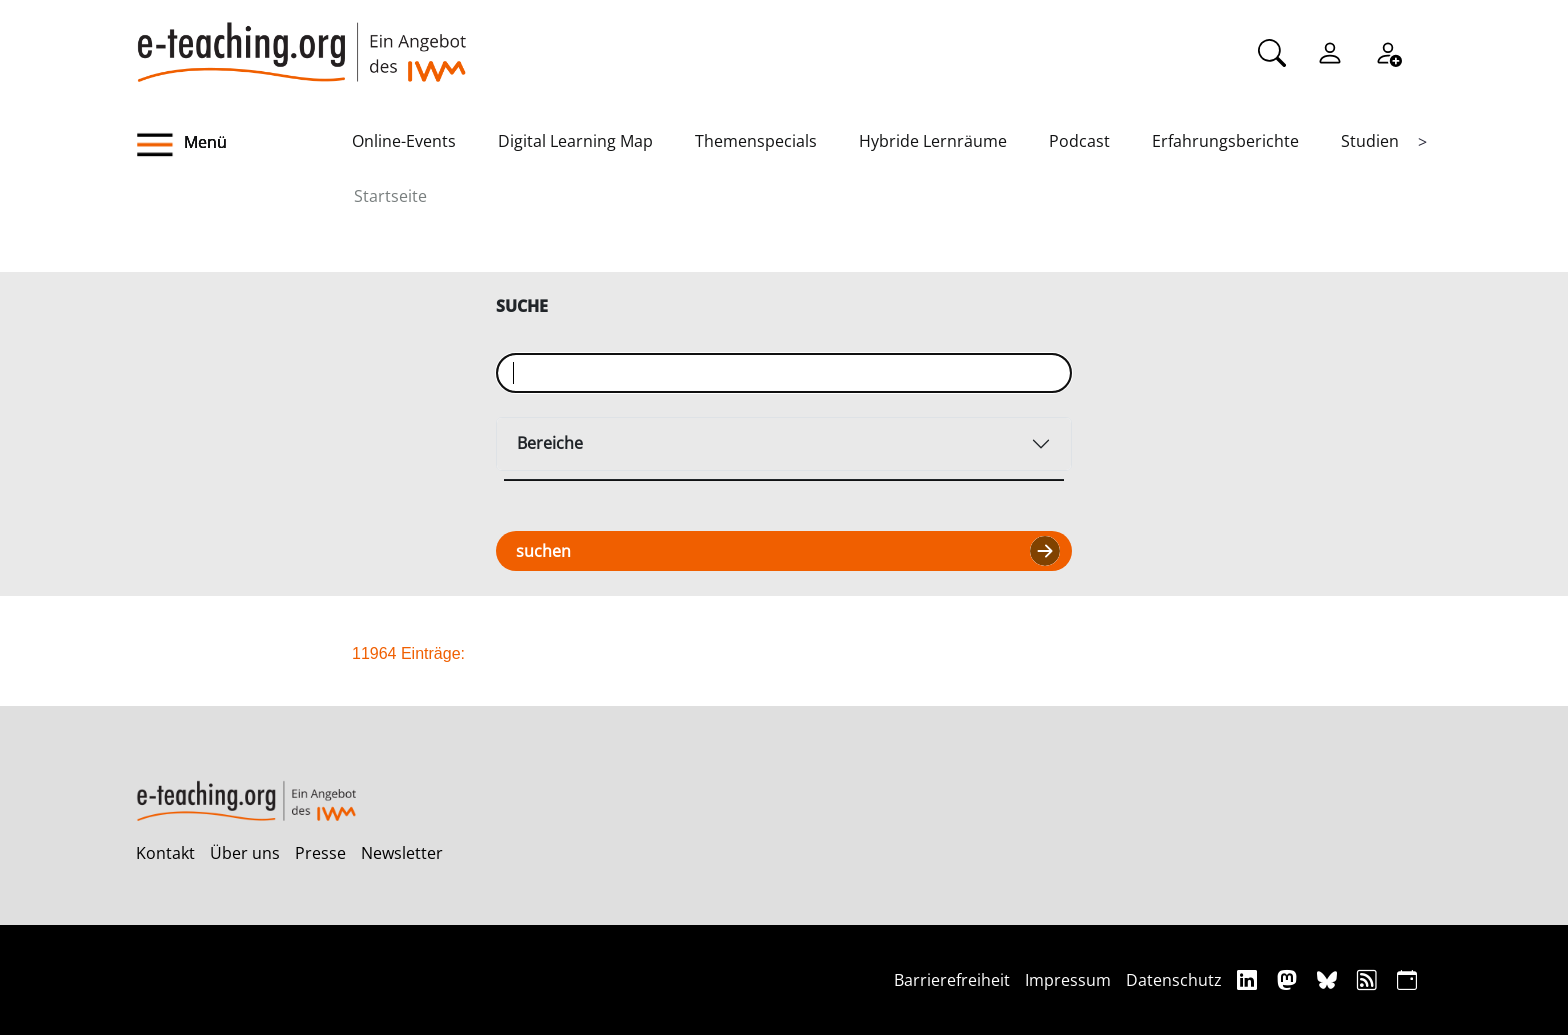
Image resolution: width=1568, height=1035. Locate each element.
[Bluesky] (1329, 979)
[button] (244, 145)
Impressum (1068, 980)
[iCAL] (1407, 979)
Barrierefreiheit (952, 980)
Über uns (245, 853)
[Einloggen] (1330, 51)
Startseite (390, 196)
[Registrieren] (1388, 51)
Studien (1370, 141)
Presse (320, 853)
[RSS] (1369, 979)
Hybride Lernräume (933, 141)
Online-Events (404, 141)
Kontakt (165, 853)
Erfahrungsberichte (1225, 141)
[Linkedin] (1249, 979)
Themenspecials (756, 141)
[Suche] (1272, 51)
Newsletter (402, 853)
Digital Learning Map (575, 141)
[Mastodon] (1289, 979)
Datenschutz (1174, 980)
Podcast (1079, 141)
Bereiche (550, 443)
